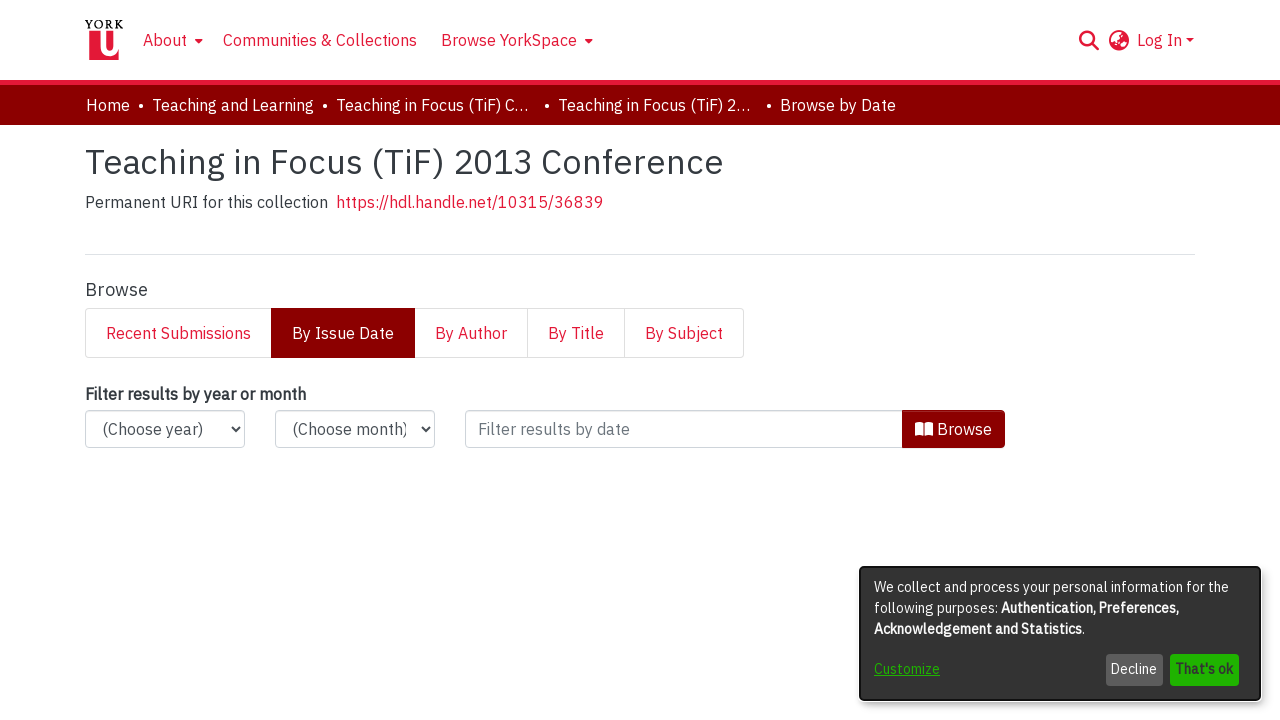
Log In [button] (1161, 40)
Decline (1134, 669)
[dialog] (1060, 633)
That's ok (1204, 669)
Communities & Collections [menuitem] (320, 40)
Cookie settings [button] (563, 704)
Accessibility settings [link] (699, 704)
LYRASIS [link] (794, 681)
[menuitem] (171, 40)
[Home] (104, 40)
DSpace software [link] (519, 681)
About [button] (165, 40)
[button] (1088, 40)
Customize (907, 669)
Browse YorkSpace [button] (509, 40)
